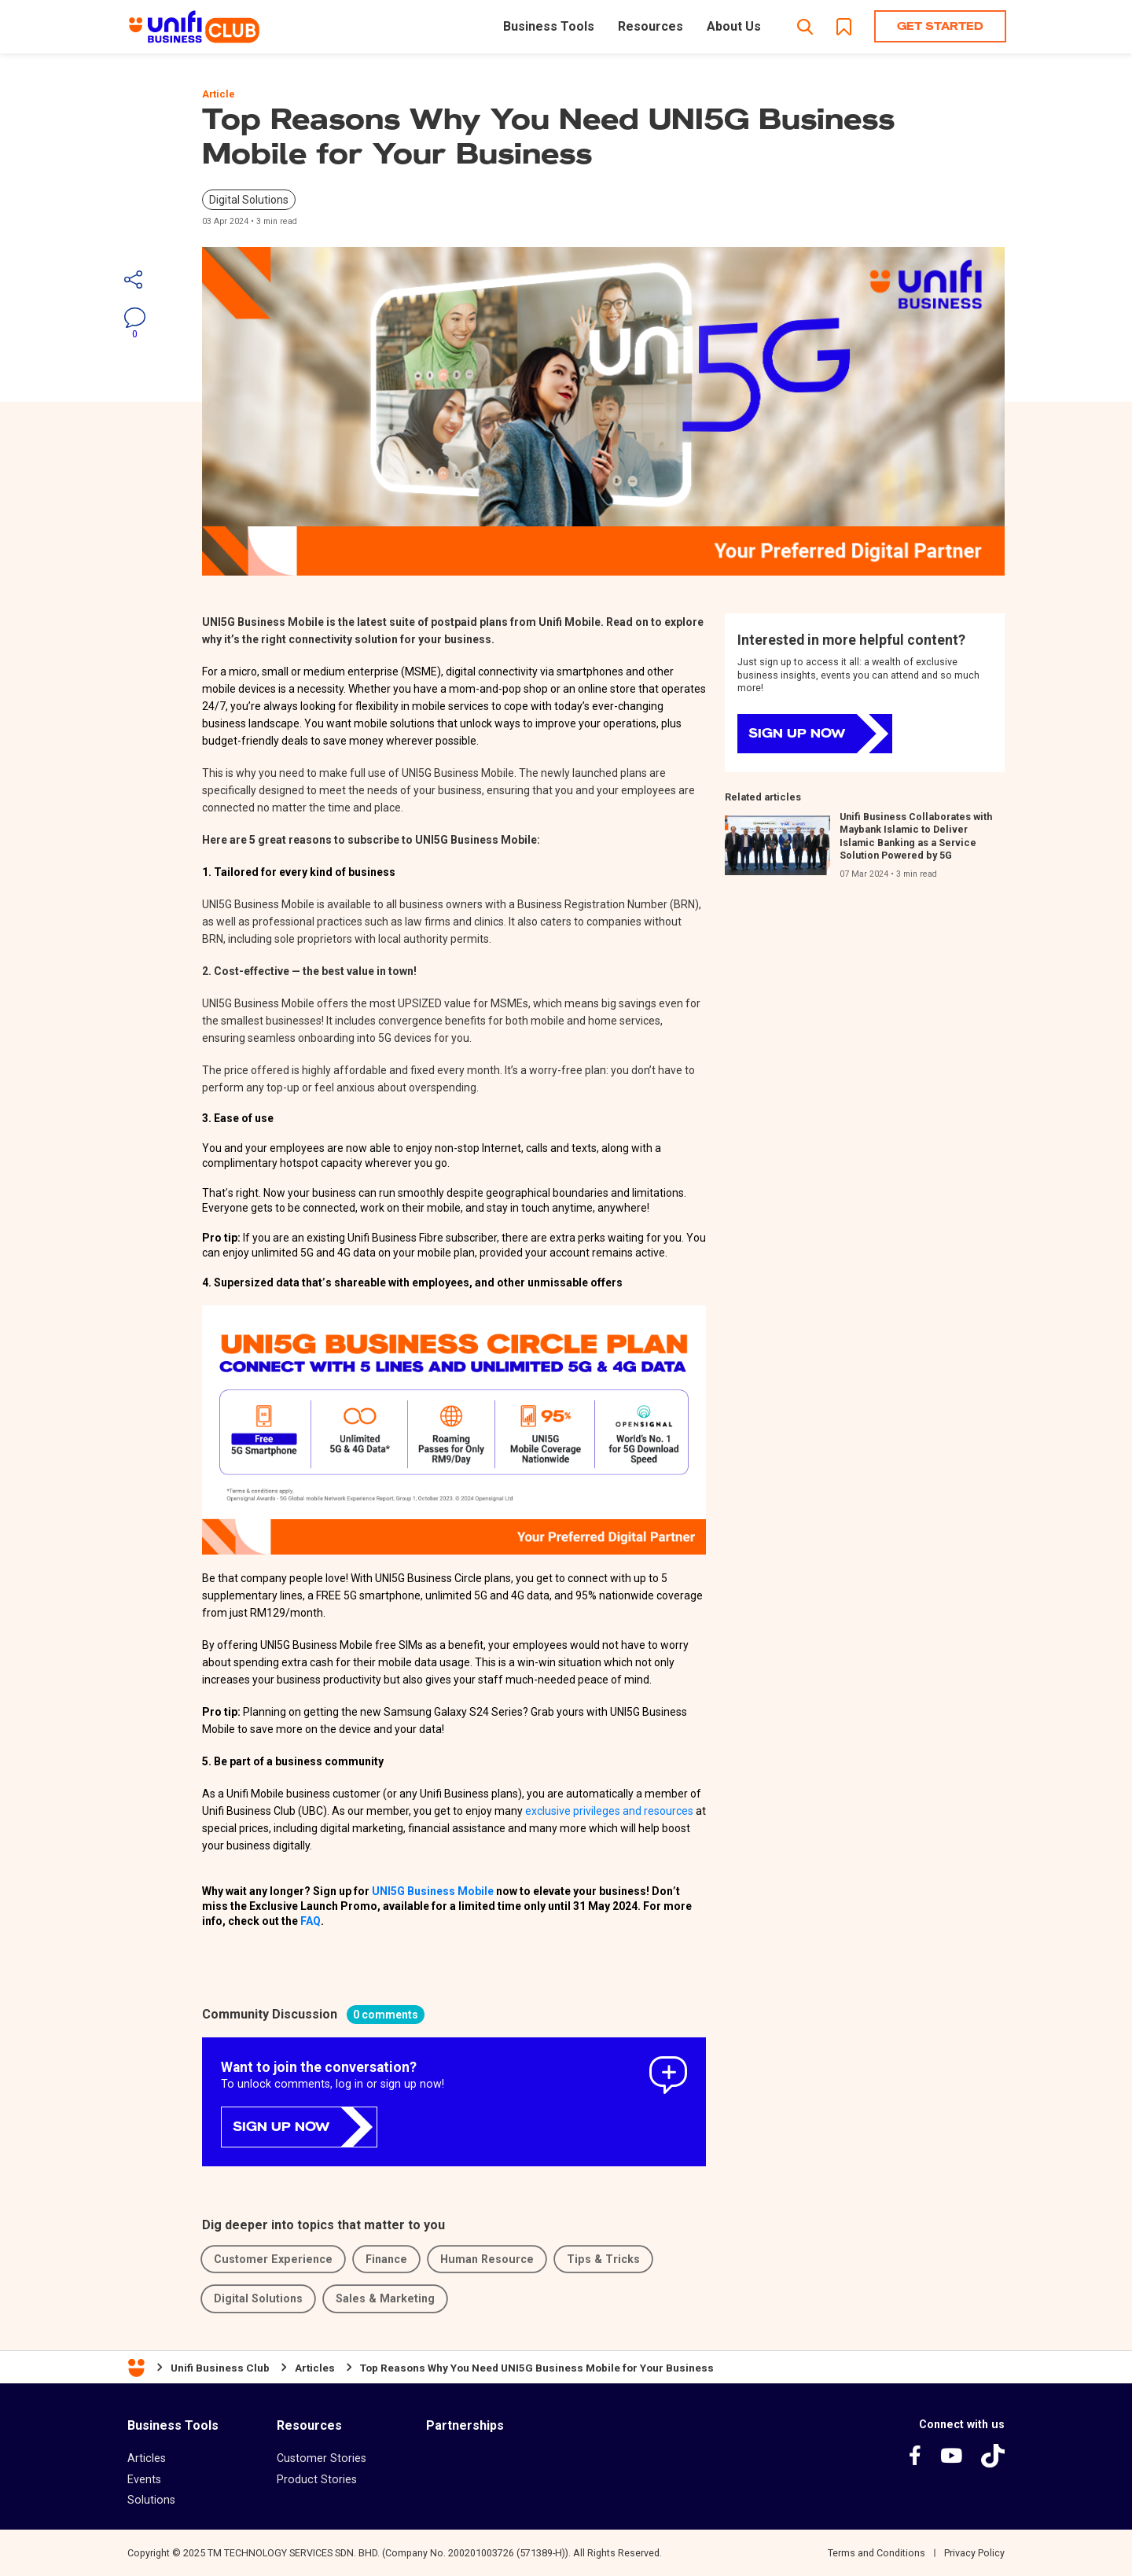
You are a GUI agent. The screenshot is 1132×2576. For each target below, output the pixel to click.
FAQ (310, 1921)
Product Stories (317, 2479)
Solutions (151, 2499)
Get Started (940, 26)
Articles (315, 2367)
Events (144, 2479)
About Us (734, 26)
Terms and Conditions (876, 2553)
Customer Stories (321, 2458)
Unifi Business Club (220, 2367)
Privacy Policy (974, 2553)
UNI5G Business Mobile (433, 1891)
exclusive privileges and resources (609, 1811)
